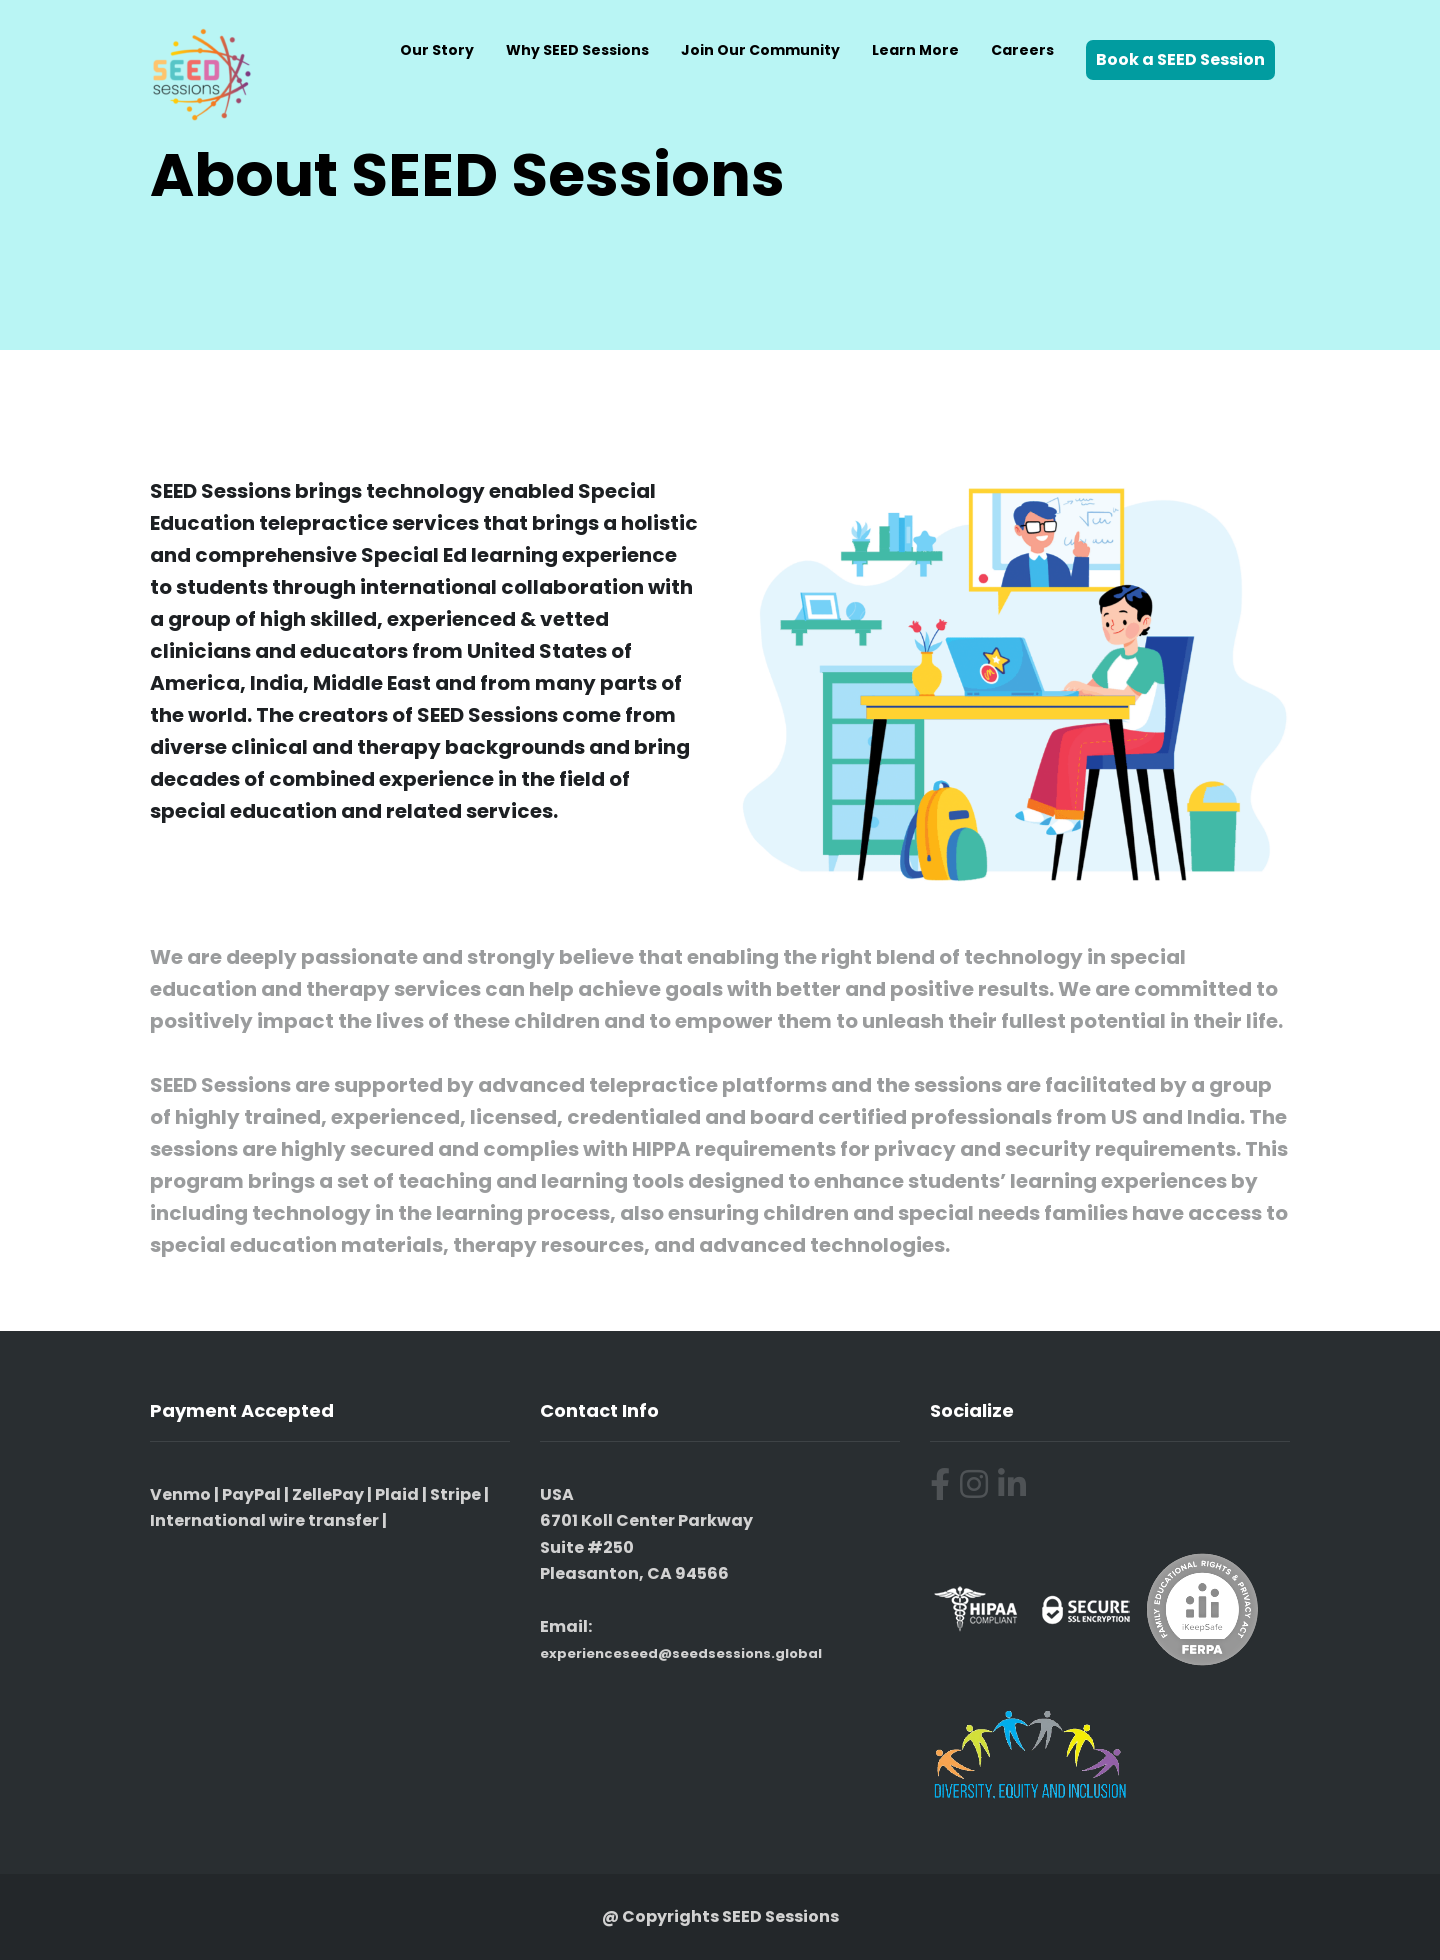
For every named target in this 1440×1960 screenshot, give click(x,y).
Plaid (397, 1494)
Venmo (180, 1494)
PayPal (251, 1494)
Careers (1022, 50)
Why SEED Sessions (577, 50)
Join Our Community (760, 50)
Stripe (455, 1494)
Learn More (915, 50)
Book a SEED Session (1180, 59)
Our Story (437, 50)
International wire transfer (264, 1520)
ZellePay (328, 1494)
